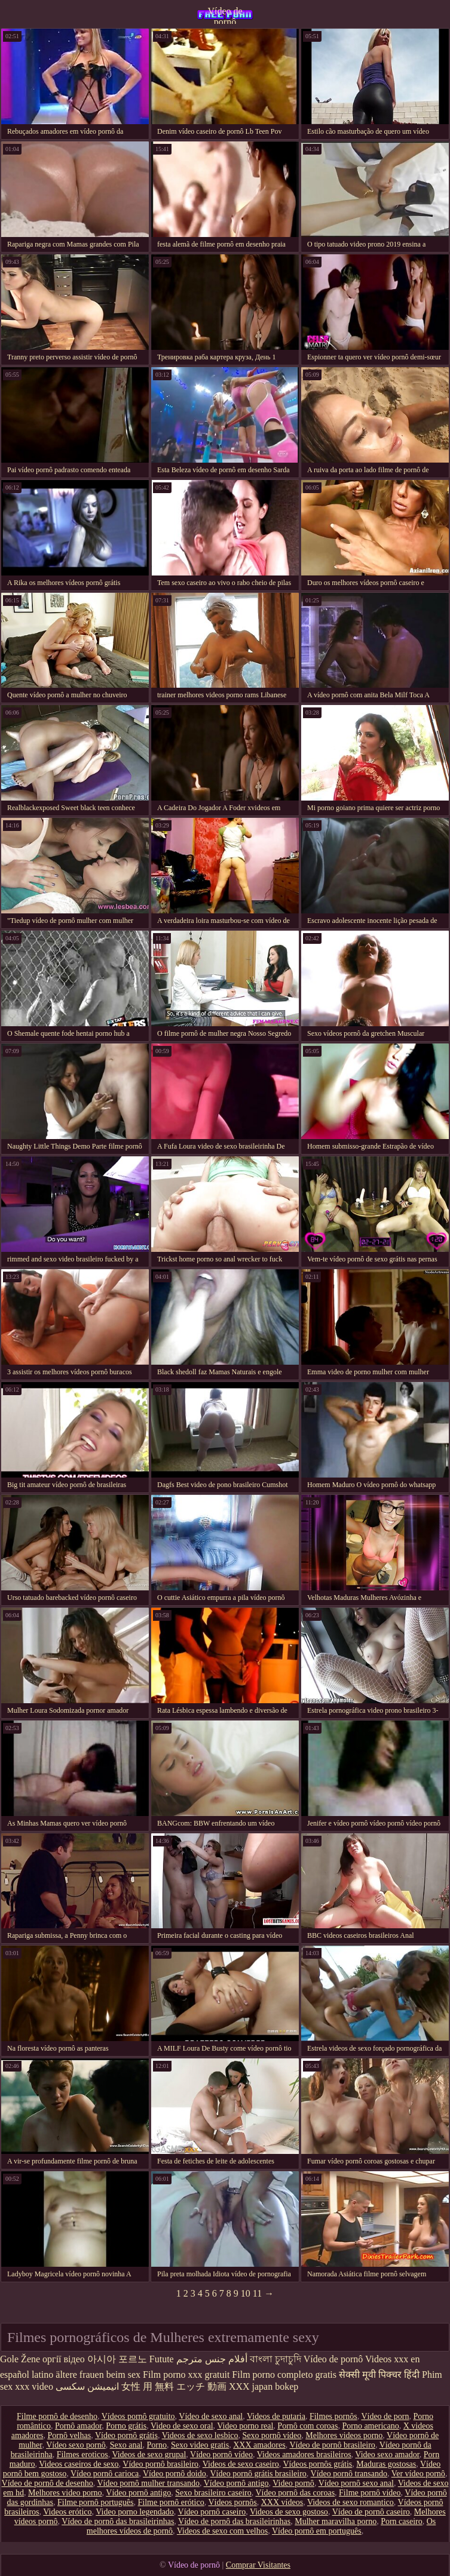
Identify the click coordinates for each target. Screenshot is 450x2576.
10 (245, 2293)
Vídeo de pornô (224, 15)
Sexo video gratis (200, 2444)
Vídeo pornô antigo (236, 2483)
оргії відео (63, 2359)
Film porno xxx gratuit (186, 2374)
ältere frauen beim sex (98, 2374)
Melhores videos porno (343, 2435)
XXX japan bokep (263, 2386)
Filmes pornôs (333, 2416)
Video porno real (245, 2425)
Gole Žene (20, 2359)
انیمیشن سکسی (87, 2386)
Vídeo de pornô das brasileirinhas (118, 2521)
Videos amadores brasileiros (304, 2454)
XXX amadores (259, 2444)
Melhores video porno (65, 2492)
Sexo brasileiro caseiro (213, 2492)
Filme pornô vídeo (369, 2492)
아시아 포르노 (117, 2359)
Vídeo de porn (385, 2416)
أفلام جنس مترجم (211, 2359)
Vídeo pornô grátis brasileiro (258, 2473)
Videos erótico (67, 2511)
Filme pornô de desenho (57, 2416)
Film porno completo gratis (284, 2374)
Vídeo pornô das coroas (295, 2492)
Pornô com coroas (307, 2425)
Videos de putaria (276, 2416)
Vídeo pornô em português (317, 2530)
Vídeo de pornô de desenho (47, 2483)
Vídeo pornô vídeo (221, 2454)
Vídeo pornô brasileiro (160, 2464)
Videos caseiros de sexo (78, 2464)
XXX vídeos (282, 2502)
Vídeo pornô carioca (105, 2473)
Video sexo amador (387, 2454)
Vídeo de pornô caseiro (371, 2511)
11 (257, 2293)
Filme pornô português (95, 2502)
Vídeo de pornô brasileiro (332, 2444)
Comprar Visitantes (258, 2564)
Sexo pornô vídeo (272, 2435)
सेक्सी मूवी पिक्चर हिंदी (379, 2374)
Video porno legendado (135, 2511)
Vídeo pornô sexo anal (356, 2483)
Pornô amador (78, 2425)
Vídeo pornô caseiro (212, 2511)
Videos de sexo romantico (350, 2502)
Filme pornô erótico (171, 2502)
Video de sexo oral (182, 2425)
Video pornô (293, 2483)
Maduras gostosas (386, 2464)
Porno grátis (126, 2425)
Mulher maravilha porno (335, 2521)
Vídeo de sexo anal (211, 2416)
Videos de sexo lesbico (200, 2435)
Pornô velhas (69, 2435)
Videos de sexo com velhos (222, 2530)
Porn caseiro (402, 2521)
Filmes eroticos (82, 2454)
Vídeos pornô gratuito (138, 2416)
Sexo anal (126, 2444)
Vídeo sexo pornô (76, 2444)
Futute (161, 2359)
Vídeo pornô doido (174, 2473)
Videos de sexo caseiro (241, 2464)
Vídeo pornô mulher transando (148, 2483)
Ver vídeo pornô (418, 2473)
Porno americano (370, 2425)
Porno (157, 2444)
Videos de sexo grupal (149, 2454)
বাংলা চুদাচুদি (275, 2359)
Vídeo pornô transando (349, 2473)
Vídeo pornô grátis (126, 2435)
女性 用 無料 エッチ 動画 (173, 2386)
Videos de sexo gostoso (289, 2511)
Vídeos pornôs (232, 2502)
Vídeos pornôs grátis (317, 2464)
